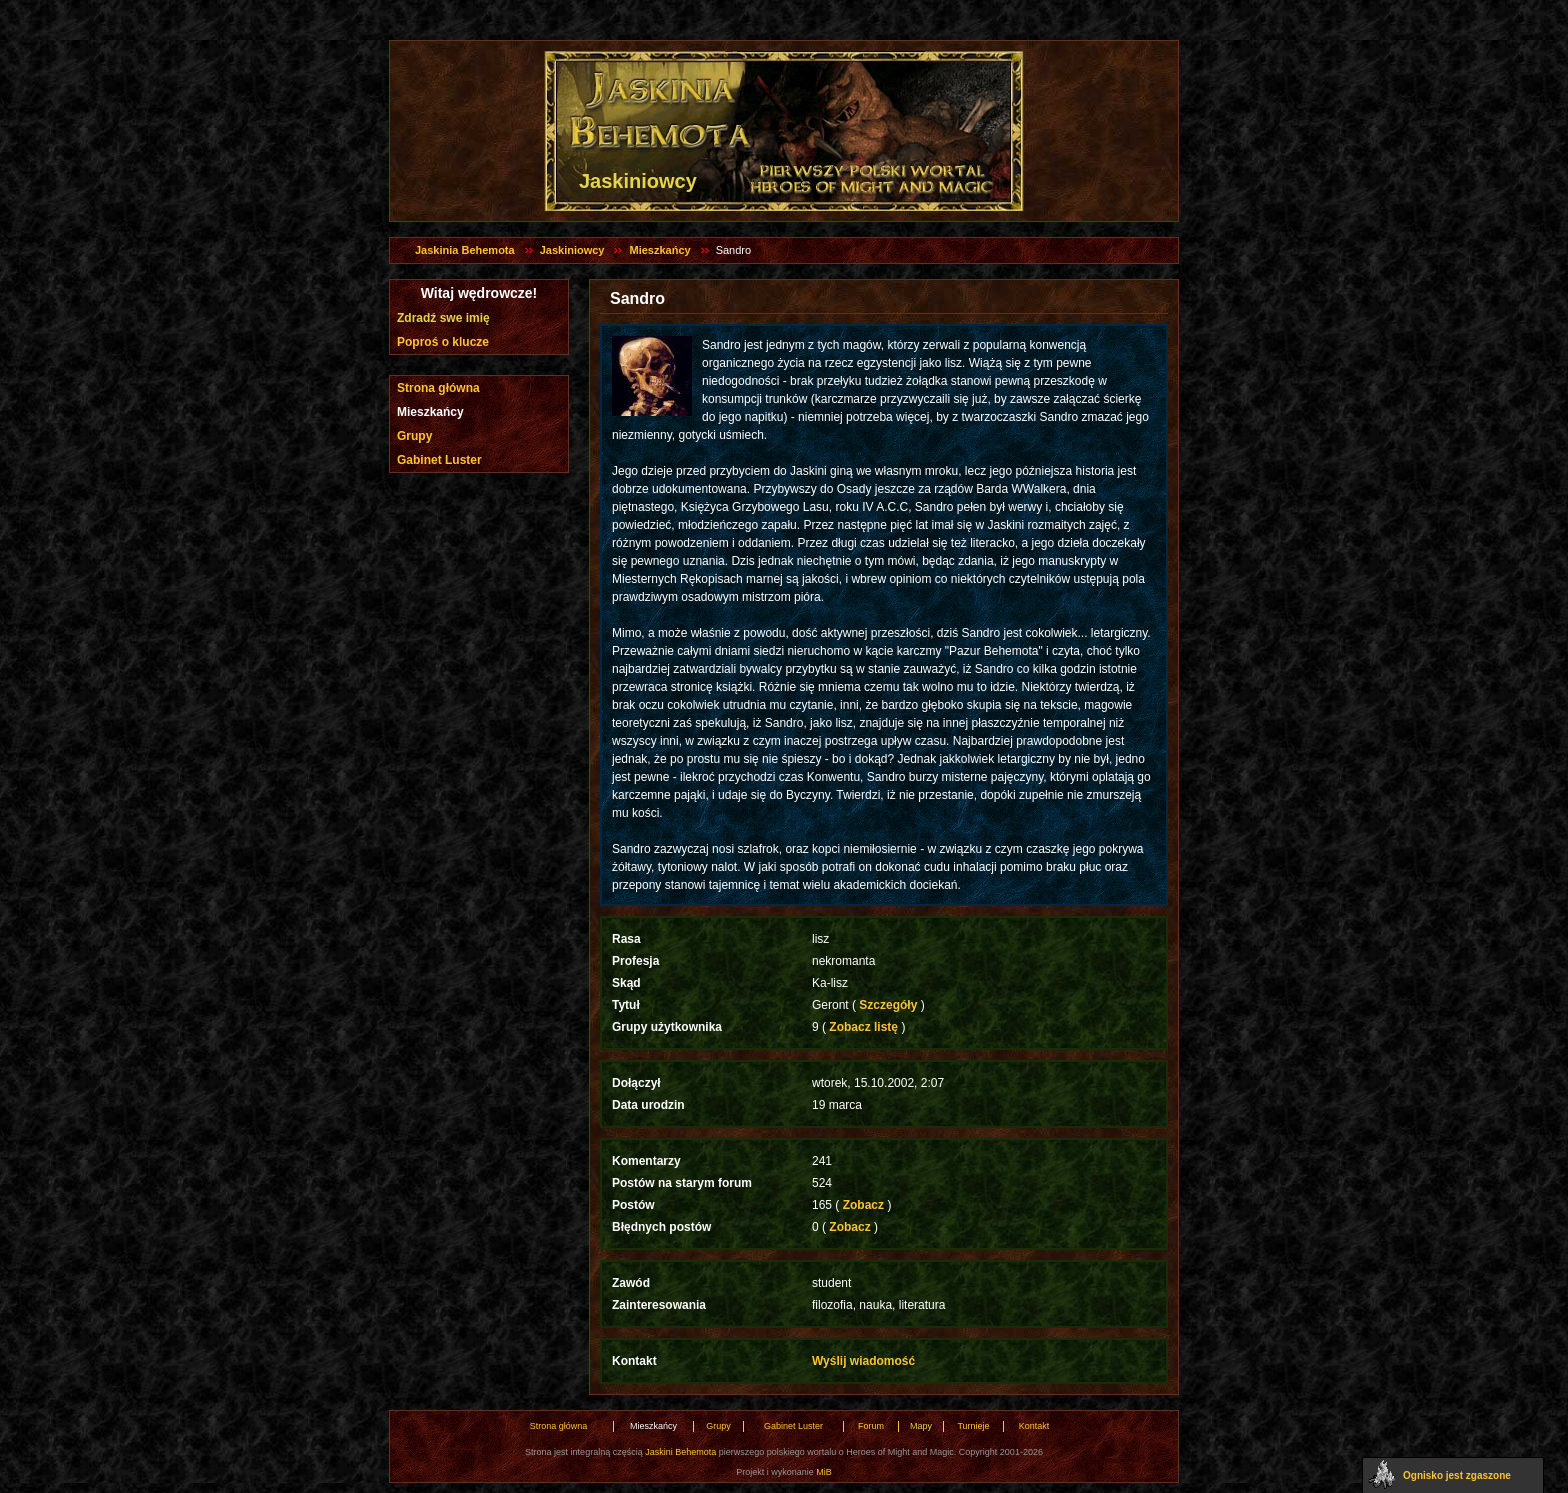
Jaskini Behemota (680, 1452)
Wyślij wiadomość (863, 1361)
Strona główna (438, 388)
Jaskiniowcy (572, 250)
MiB (824, 1472)
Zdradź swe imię (443, 318)
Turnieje (973, 1426)
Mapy (921, 1426)
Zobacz (863, 1205)
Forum (871, 1426)
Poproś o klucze (443, 342)
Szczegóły (888, 1005)
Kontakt (1034, 1426)
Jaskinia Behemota (465, 250)
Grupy (414, 436)
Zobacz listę (863, 1027)
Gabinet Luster (439, 460)
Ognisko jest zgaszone (1457, 1475)
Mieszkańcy (659, 250)
